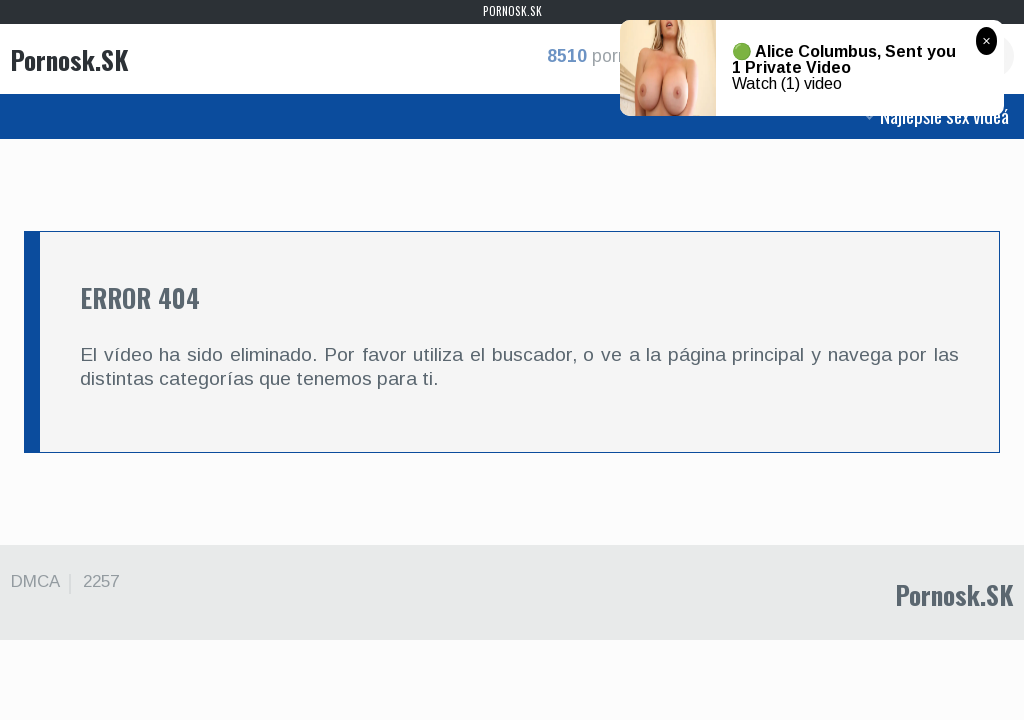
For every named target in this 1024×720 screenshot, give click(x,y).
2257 (101, 582)
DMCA (35, 582)
